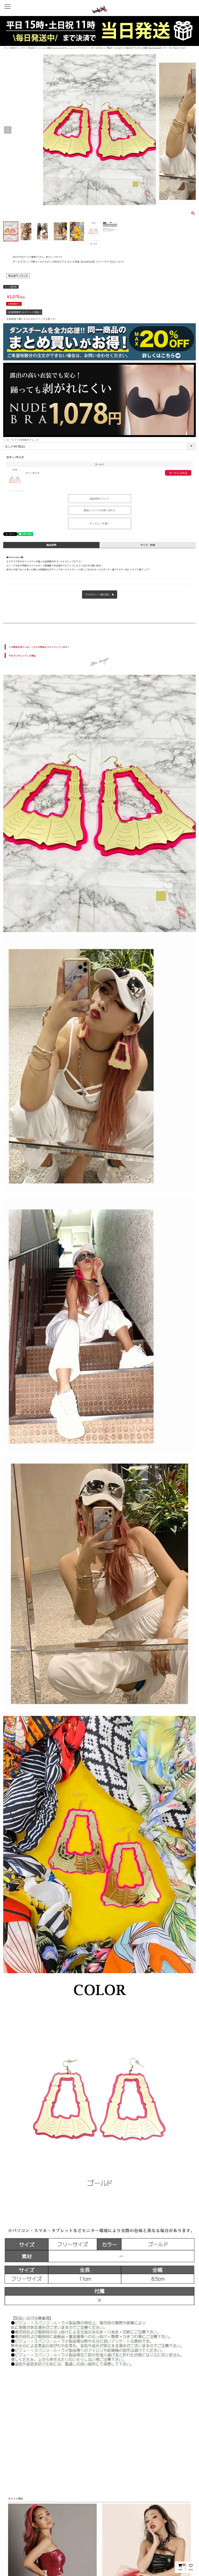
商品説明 (51, 545)
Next (191, 130)
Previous (7, 130)
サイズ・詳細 (147, 545)
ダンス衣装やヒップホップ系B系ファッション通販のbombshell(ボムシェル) (39, 47)
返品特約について (99, 498)
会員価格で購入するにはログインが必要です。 (31, 319)
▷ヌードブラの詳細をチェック (21, 440)
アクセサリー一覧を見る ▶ (99, 594)
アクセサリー (83, 47)
